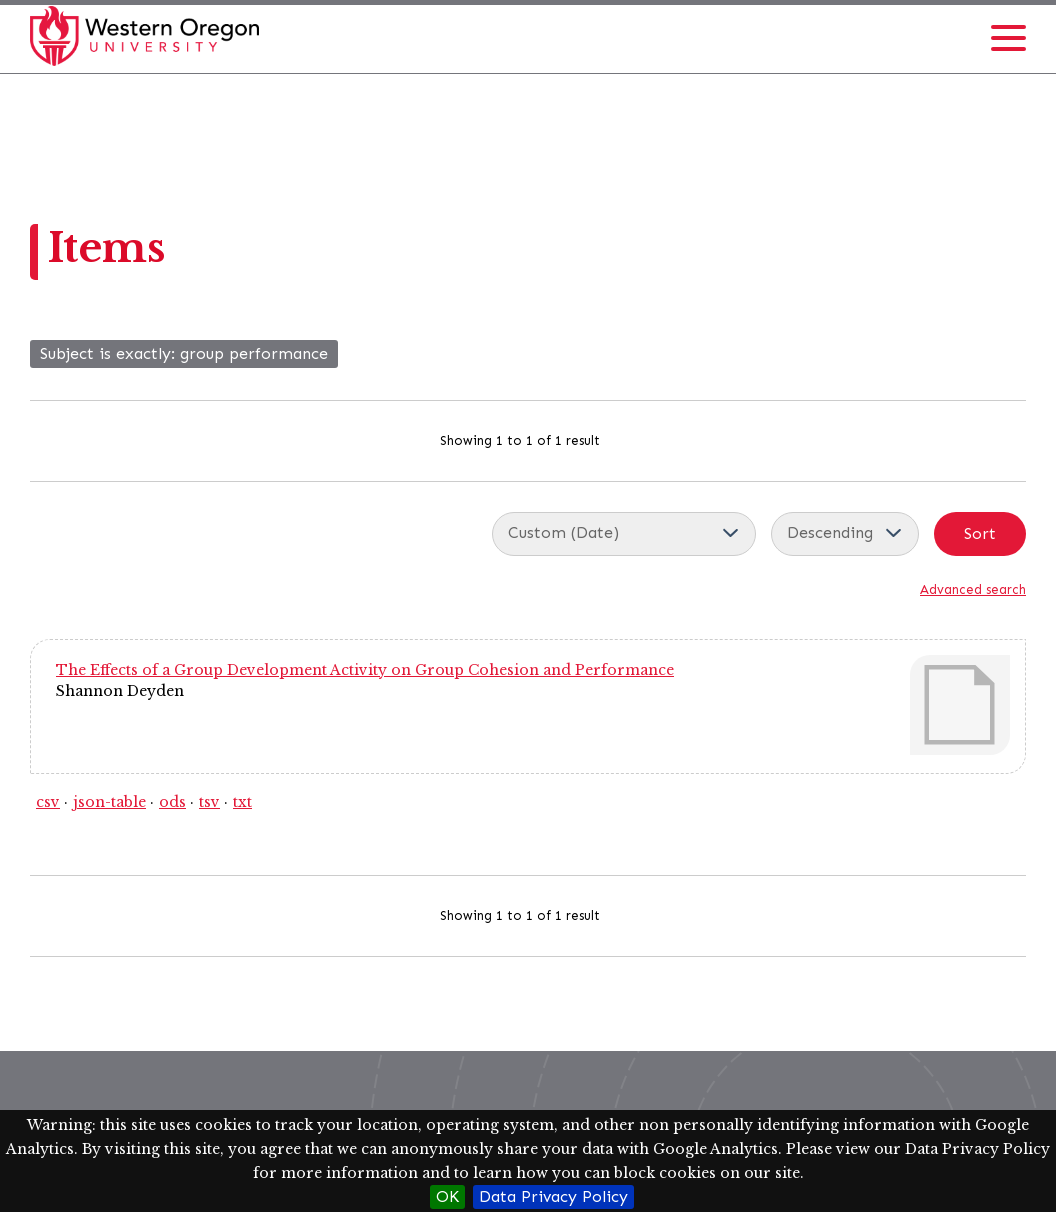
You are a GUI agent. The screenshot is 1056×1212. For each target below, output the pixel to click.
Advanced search (973, 589)
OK (447, 1196)
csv (48, 802)
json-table (109, 802)
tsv (209, 802)
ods (172, 802)
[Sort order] (845, 534)
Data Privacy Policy (553, 1196)
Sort (980, 533)
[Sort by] (624, 534)
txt (242, 802)
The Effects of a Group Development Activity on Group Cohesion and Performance (365, 670)
